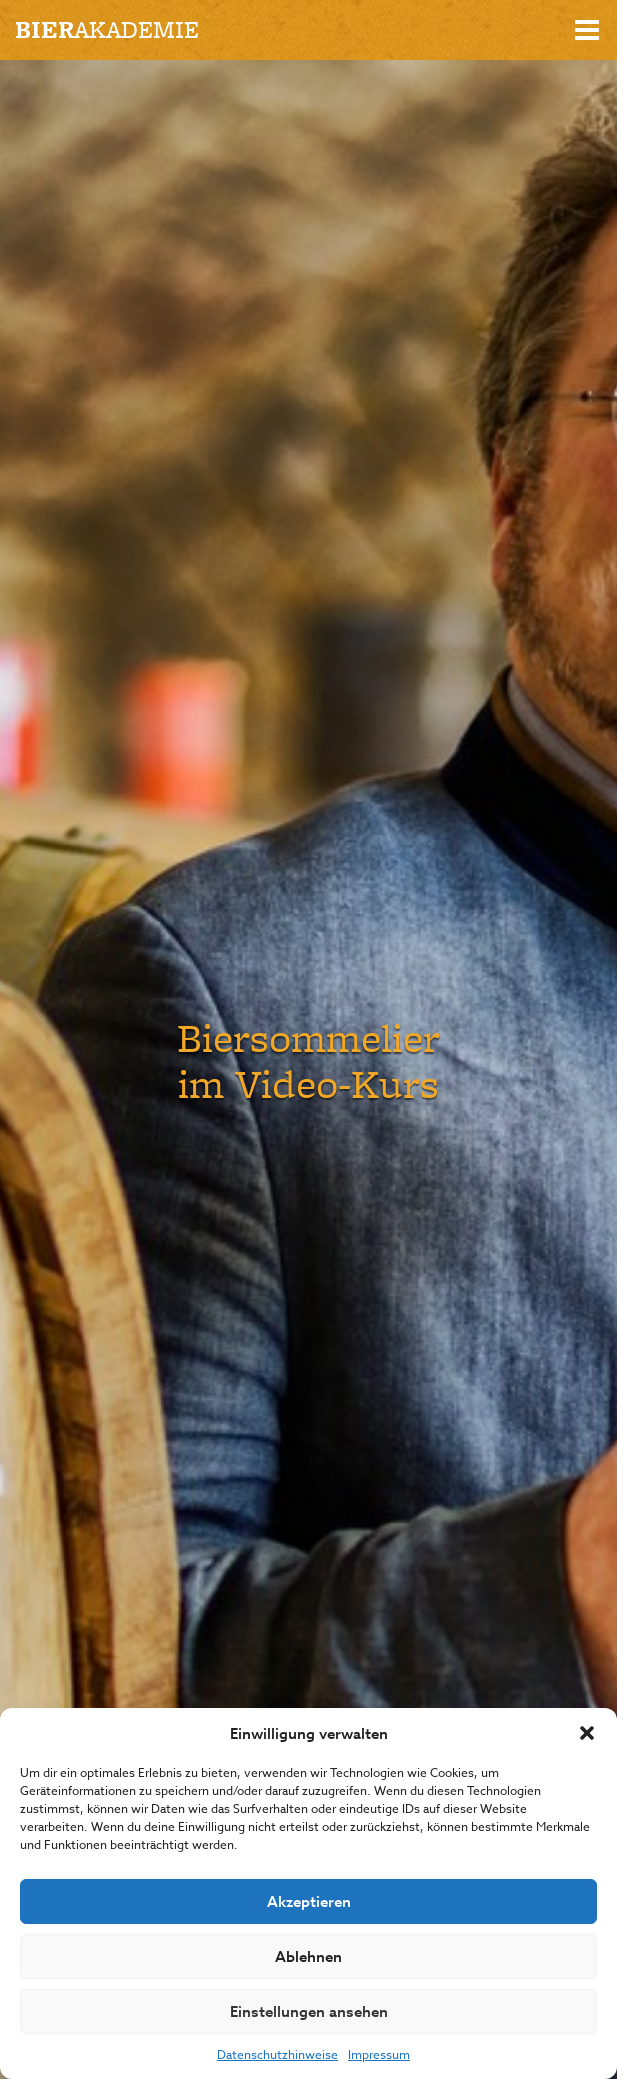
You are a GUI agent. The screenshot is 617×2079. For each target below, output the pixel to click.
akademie (107, 29)
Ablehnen (308, 1956)
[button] (587, 1733)
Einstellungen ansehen (309, 2011)
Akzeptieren (309, 1901)
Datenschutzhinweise (277, 2054)
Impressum (379, 2054)
